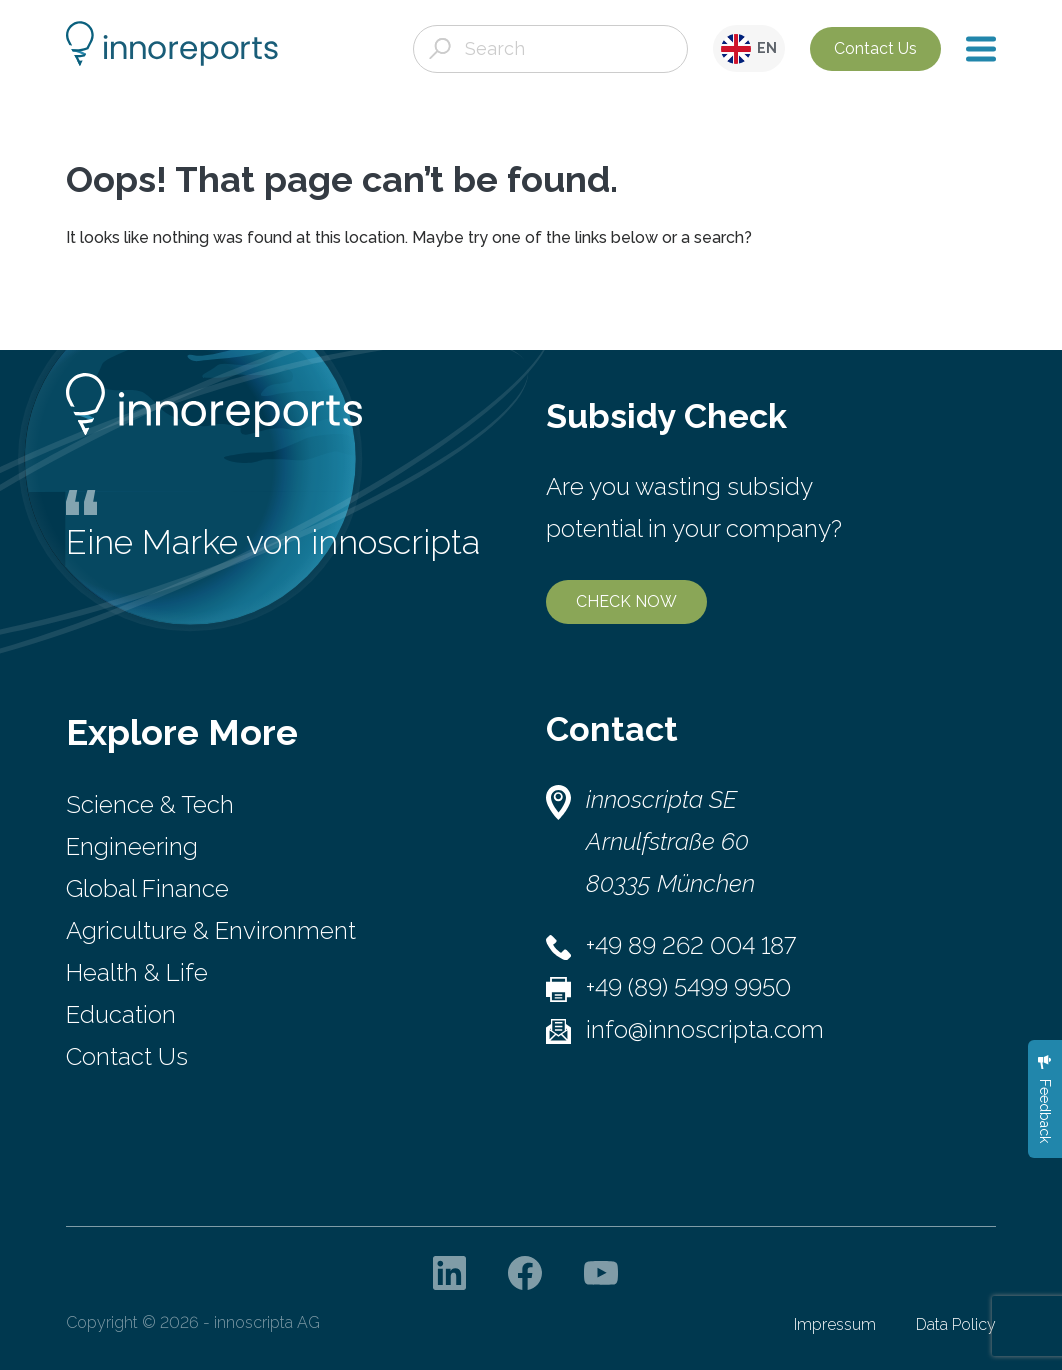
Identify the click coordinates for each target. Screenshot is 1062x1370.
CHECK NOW (626, 601)
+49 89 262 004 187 (691, 945)
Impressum (835, 1324)
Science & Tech (150, 804)
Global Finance (147, 888)
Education (121, 1014)
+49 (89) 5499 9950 (688, 987)
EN (749, 49)
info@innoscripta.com (705, 1029)
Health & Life (137, 972)
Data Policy (956, 1324)
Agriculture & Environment (211, 930)
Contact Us (875, 48)
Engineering (132, 846)
